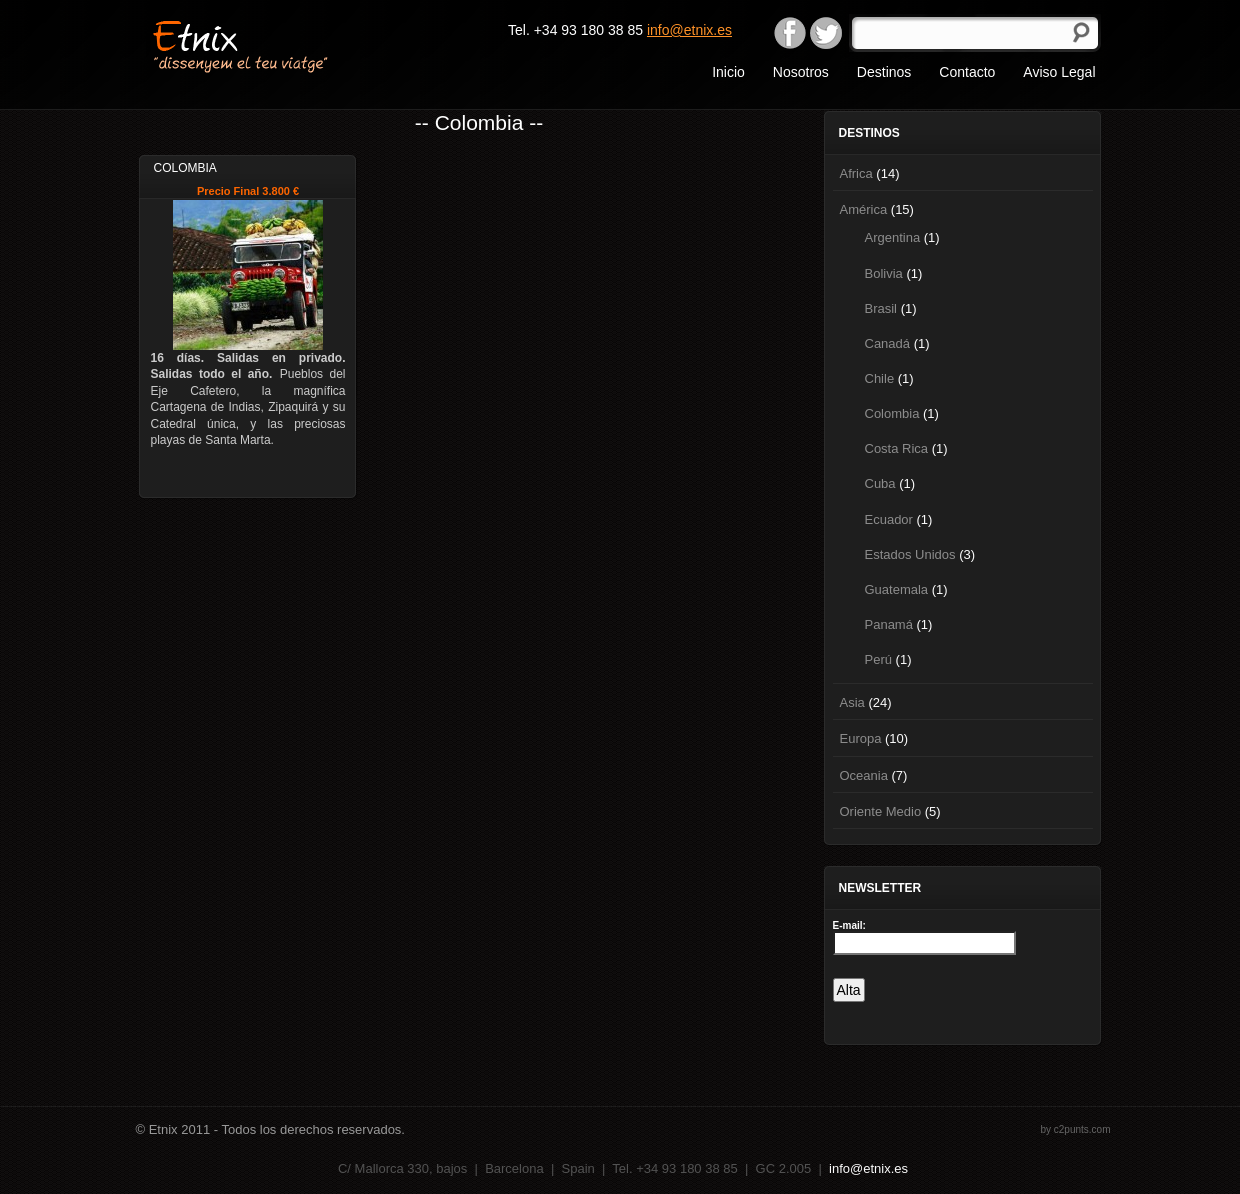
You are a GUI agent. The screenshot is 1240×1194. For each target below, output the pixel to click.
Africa (856, 173)
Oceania (864, 775)
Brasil (881, 308)
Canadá (888, 343)
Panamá (889, 624)
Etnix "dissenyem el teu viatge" (276, 45)
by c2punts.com (1075, 1129)
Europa (861, 738)
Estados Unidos (910, 554)
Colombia (892, 413)
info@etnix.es (689, 30)
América (864, 209)
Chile (880, 378)
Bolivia (884, 273)
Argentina (893, 237)
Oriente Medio (881, 811)
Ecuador (889, 519)
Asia (852, 702)
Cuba (880, 483)
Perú (878, 659)
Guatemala (897, 589)
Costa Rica (897, 448)
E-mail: (849, 925)
